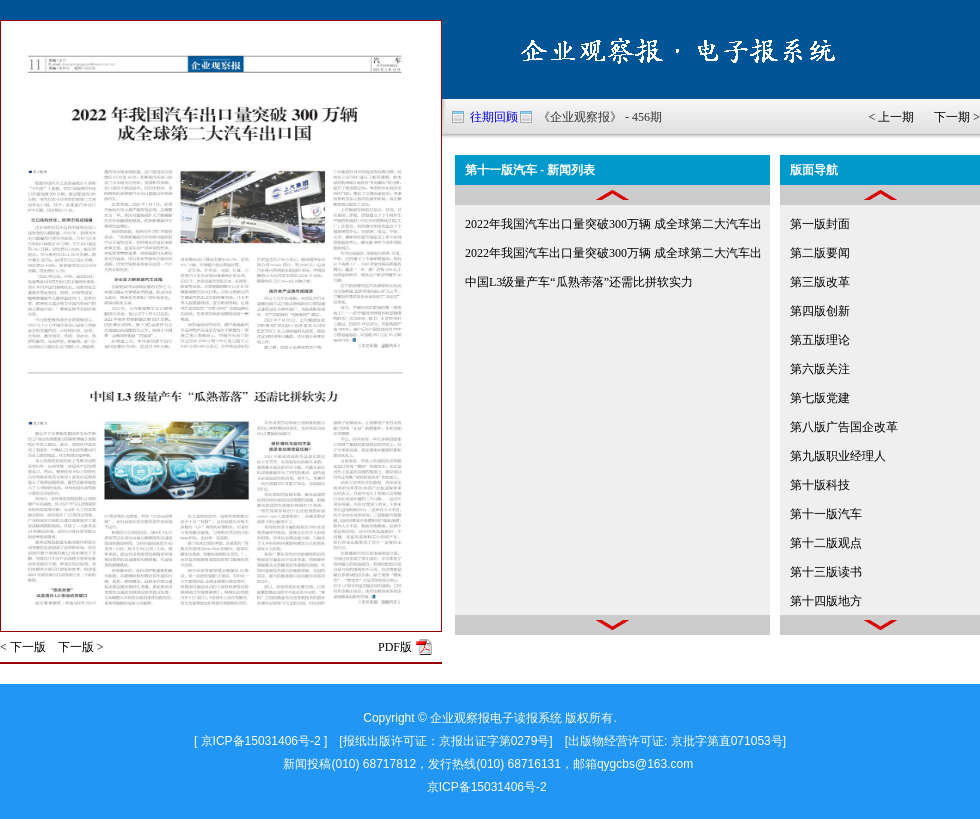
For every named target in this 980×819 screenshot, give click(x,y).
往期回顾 (494, 117)
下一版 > (81, 647)
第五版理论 (820, 340)
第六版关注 (820, 369)
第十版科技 (820, 485)
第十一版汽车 (826, 514)
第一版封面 (820, 224)
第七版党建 (820, 398)
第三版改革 (820, 282)
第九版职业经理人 (838, 456)
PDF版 (395, 647)
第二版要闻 (820, 253)
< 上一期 (891, 117)
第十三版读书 (826, 572)
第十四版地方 (826, 601)
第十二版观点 (826, 543)
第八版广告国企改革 (844, 427)
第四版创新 (820, 311)
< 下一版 (23, 647)
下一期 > (957, 117)
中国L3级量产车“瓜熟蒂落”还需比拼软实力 (579, 282)
